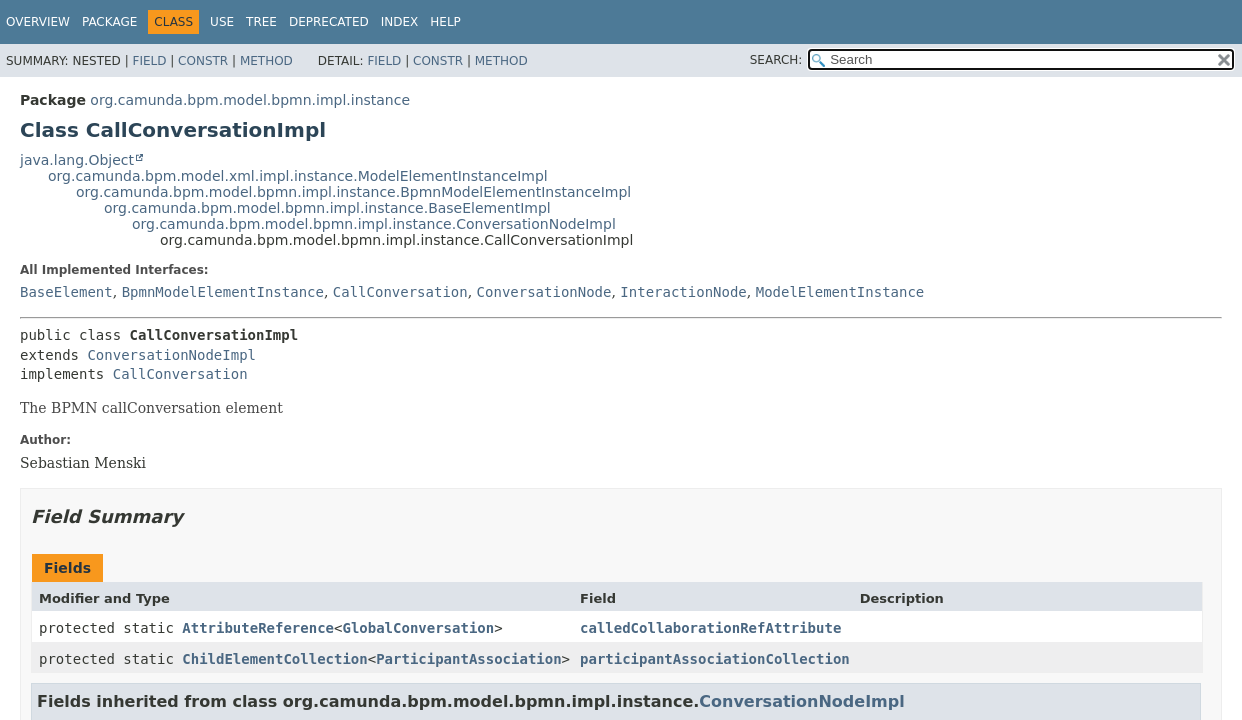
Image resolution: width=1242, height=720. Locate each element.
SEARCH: (776, 60)
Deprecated (329, 22)
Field (149, 61)
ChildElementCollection (274, 659)
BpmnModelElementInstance (223, 292)
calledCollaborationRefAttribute (710, 628)
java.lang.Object (77, 160)
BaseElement (66, 292)
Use (222, 22)
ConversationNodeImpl (171, 355)
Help (445, 22)
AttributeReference (258, 628)
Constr (203, 61)
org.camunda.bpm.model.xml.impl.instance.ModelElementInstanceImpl (298, 176)
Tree (261, 22)
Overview (38, 22)
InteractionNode (683, 292)
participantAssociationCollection (715, 659)
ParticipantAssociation (468, 659)
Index (400, 22)
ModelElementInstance (840, 292)
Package (109, 22)
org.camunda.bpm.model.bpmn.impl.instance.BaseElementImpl (327, 208)
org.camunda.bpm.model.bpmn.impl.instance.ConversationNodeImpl (374, 224)
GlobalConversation (418, 628)
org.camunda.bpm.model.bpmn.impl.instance (250, 100)
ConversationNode (544, 292)
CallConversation (400, 292)
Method (266, 61)
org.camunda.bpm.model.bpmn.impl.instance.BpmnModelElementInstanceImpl (353, 192)
